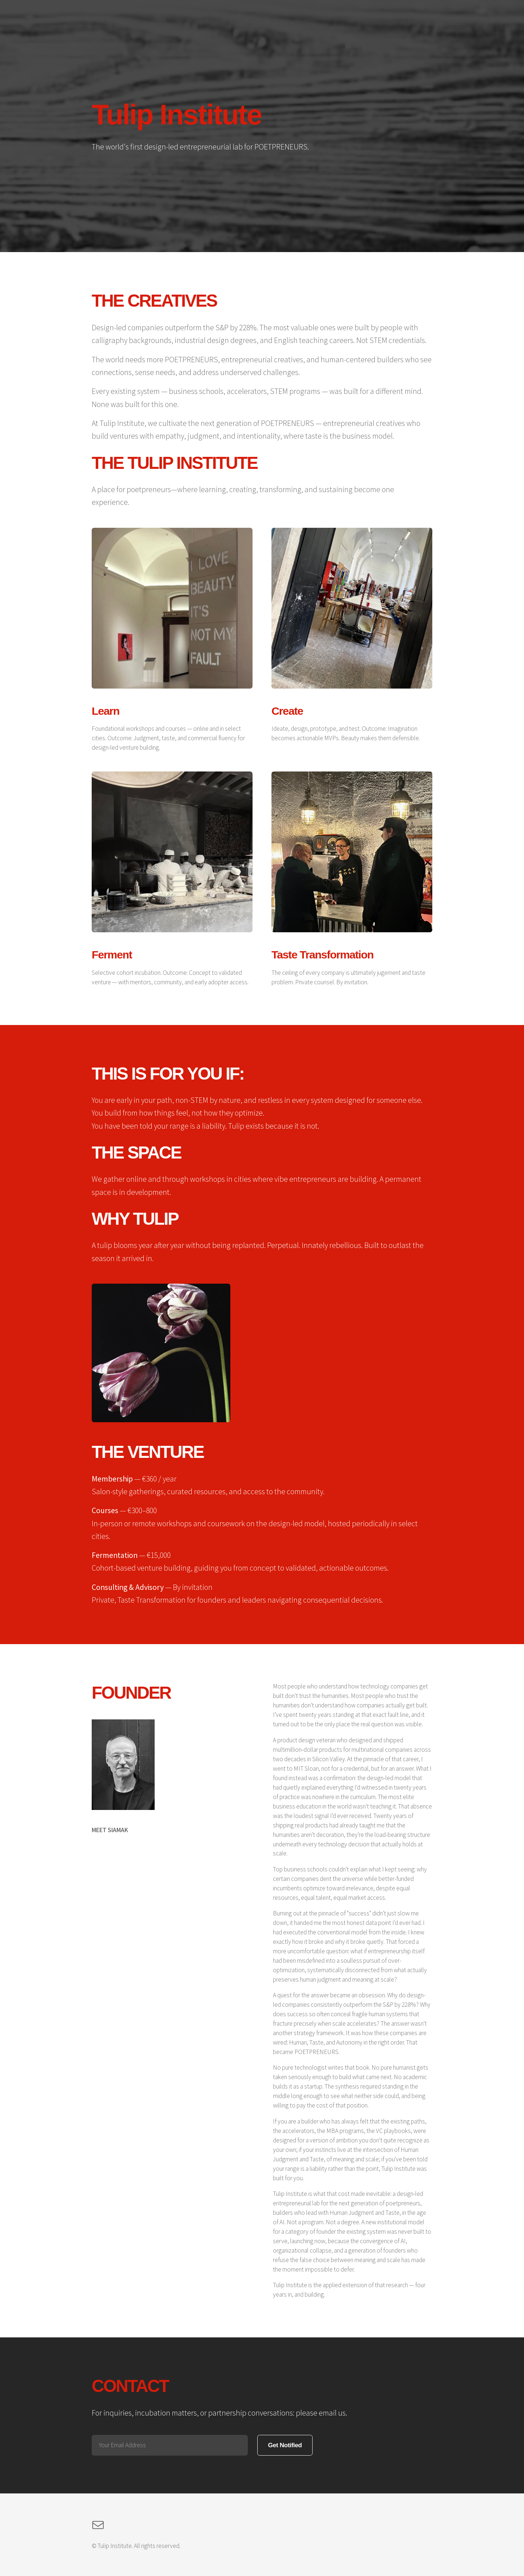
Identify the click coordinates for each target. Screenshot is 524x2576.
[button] (98, 2525)
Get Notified (285, 2445)
